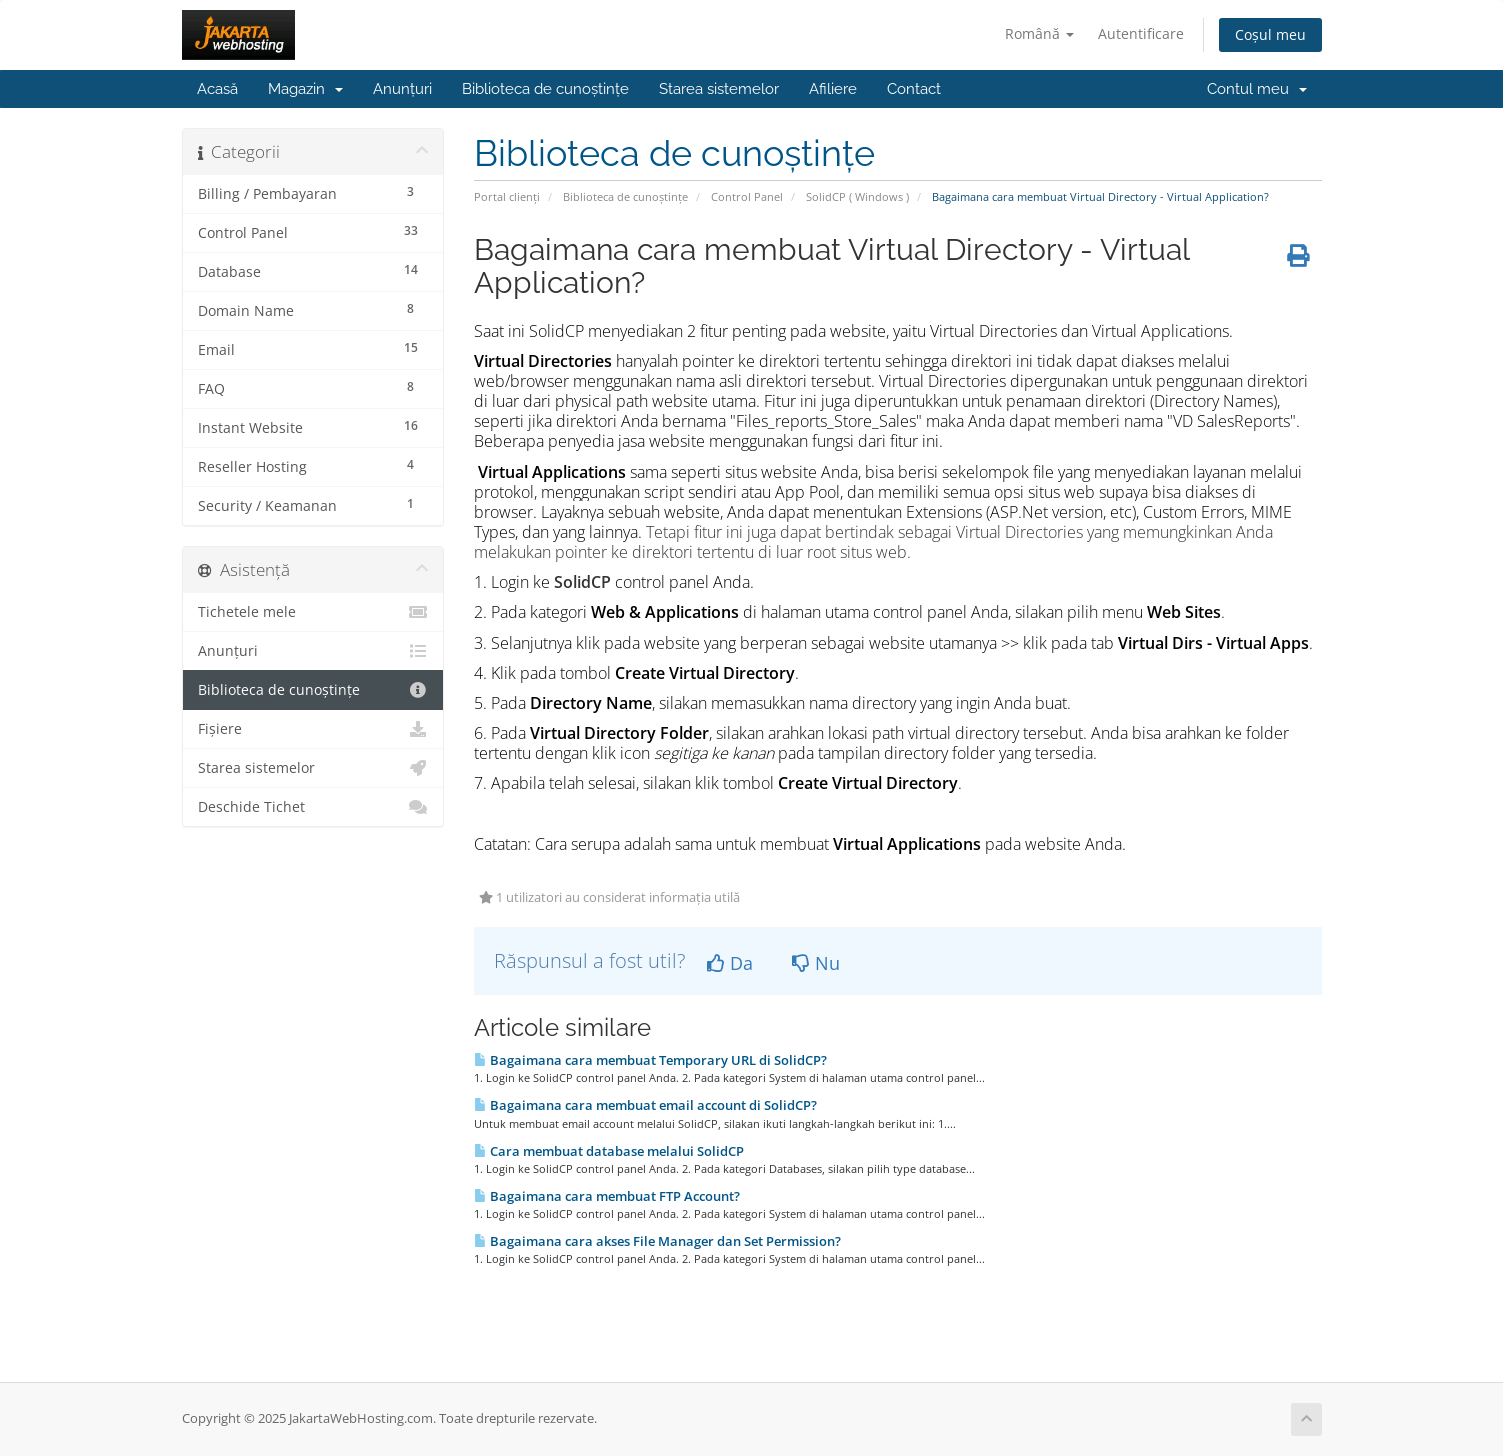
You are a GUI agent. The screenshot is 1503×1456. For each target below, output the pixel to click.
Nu (816, 963)
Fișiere (313, 729)
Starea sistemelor (719, 89)
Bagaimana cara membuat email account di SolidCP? (645, 1105)
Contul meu (1257, 89)
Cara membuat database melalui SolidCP (609, 1151)
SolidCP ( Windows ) (857, 196)
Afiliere (833, 89)
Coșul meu (1270, 34)
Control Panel (747, 196)
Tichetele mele (313, 612)
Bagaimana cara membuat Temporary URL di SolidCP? (650, 1060)
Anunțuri (402, 89)
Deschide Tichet (313, 807)
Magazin (305, 89)
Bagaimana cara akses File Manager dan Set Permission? (657, 1241)
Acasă (217, 89)
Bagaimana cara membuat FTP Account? (607, 1196)
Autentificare (1141, 33)
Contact (914, 89)
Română (1039, 33)
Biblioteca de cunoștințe (545, 89)
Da (730, 963)
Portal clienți (507, 196)
